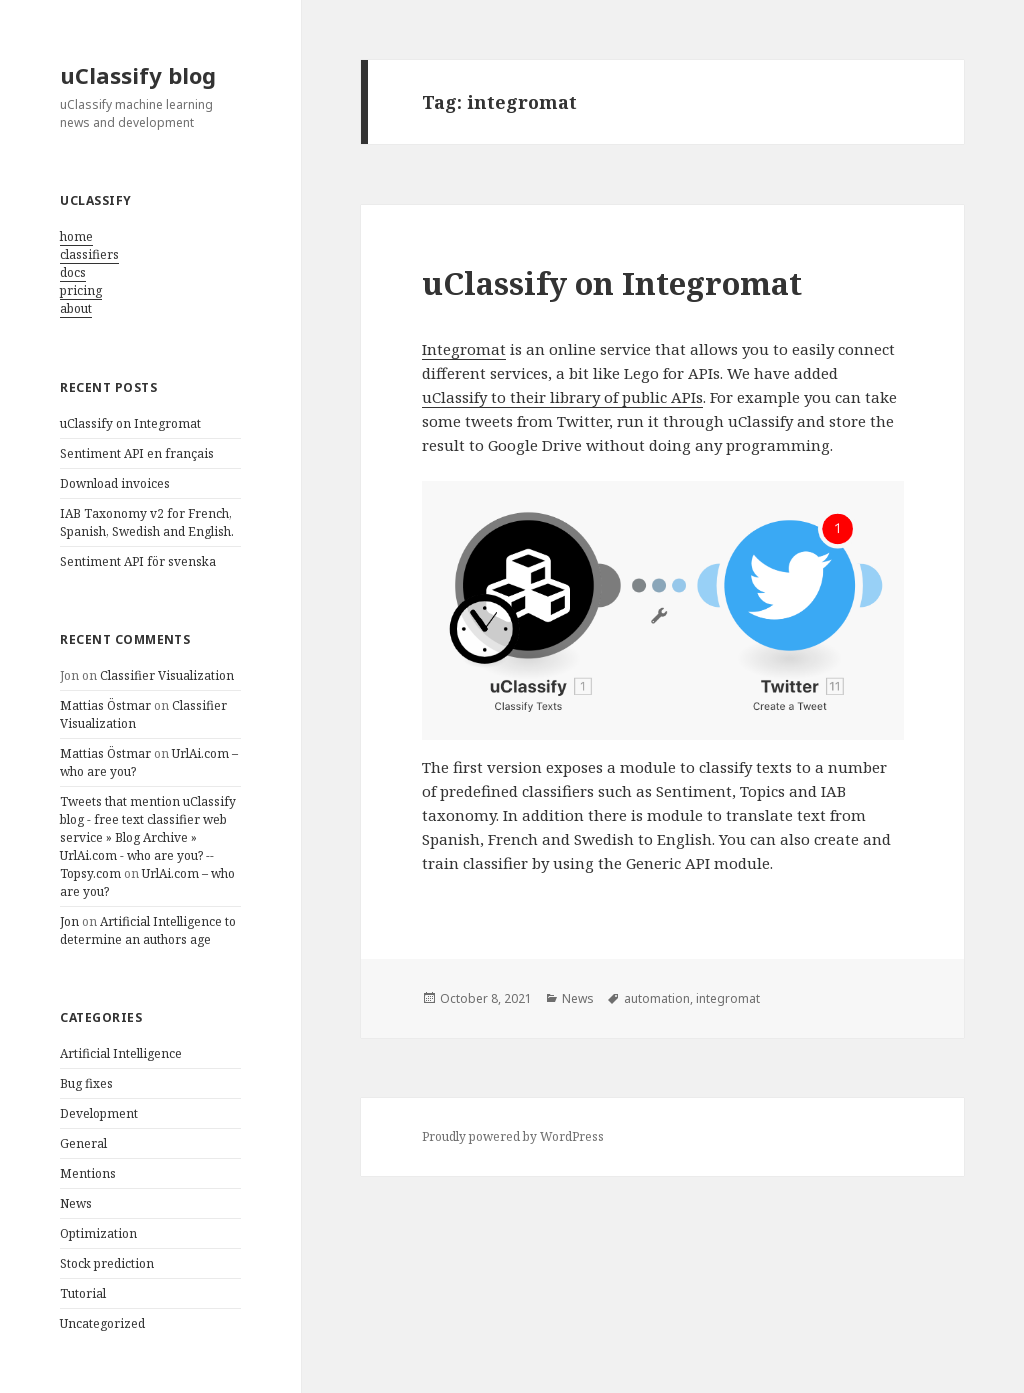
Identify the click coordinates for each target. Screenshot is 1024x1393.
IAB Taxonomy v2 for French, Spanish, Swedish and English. (147, 522)
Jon (69, 921)
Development (99, 1113)
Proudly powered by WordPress (513, 1136)
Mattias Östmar (105, 705)
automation (657, 998)
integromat (728, 998)
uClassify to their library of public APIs (562, 397)
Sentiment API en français (137, 453)
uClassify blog (138, 75)
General (83, 1143)
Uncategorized (102, 1323)
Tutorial (83, 1293)
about (76, 308)
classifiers (89, 254)
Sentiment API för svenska (138, 561)
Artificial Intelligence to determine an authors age (148, 930)
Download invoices (115, 483)
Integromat (464, 349)
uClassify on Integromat (130, 423)
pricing (81, 290)
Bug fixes (86, 1083)
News (76, 1203)
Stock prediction (107, 1263)
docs (73, 272)
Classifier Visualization (167, 675)
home (76, 236)
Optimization (98, 1233)
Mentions (88, 1173)
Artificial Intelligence (121, 1053)
